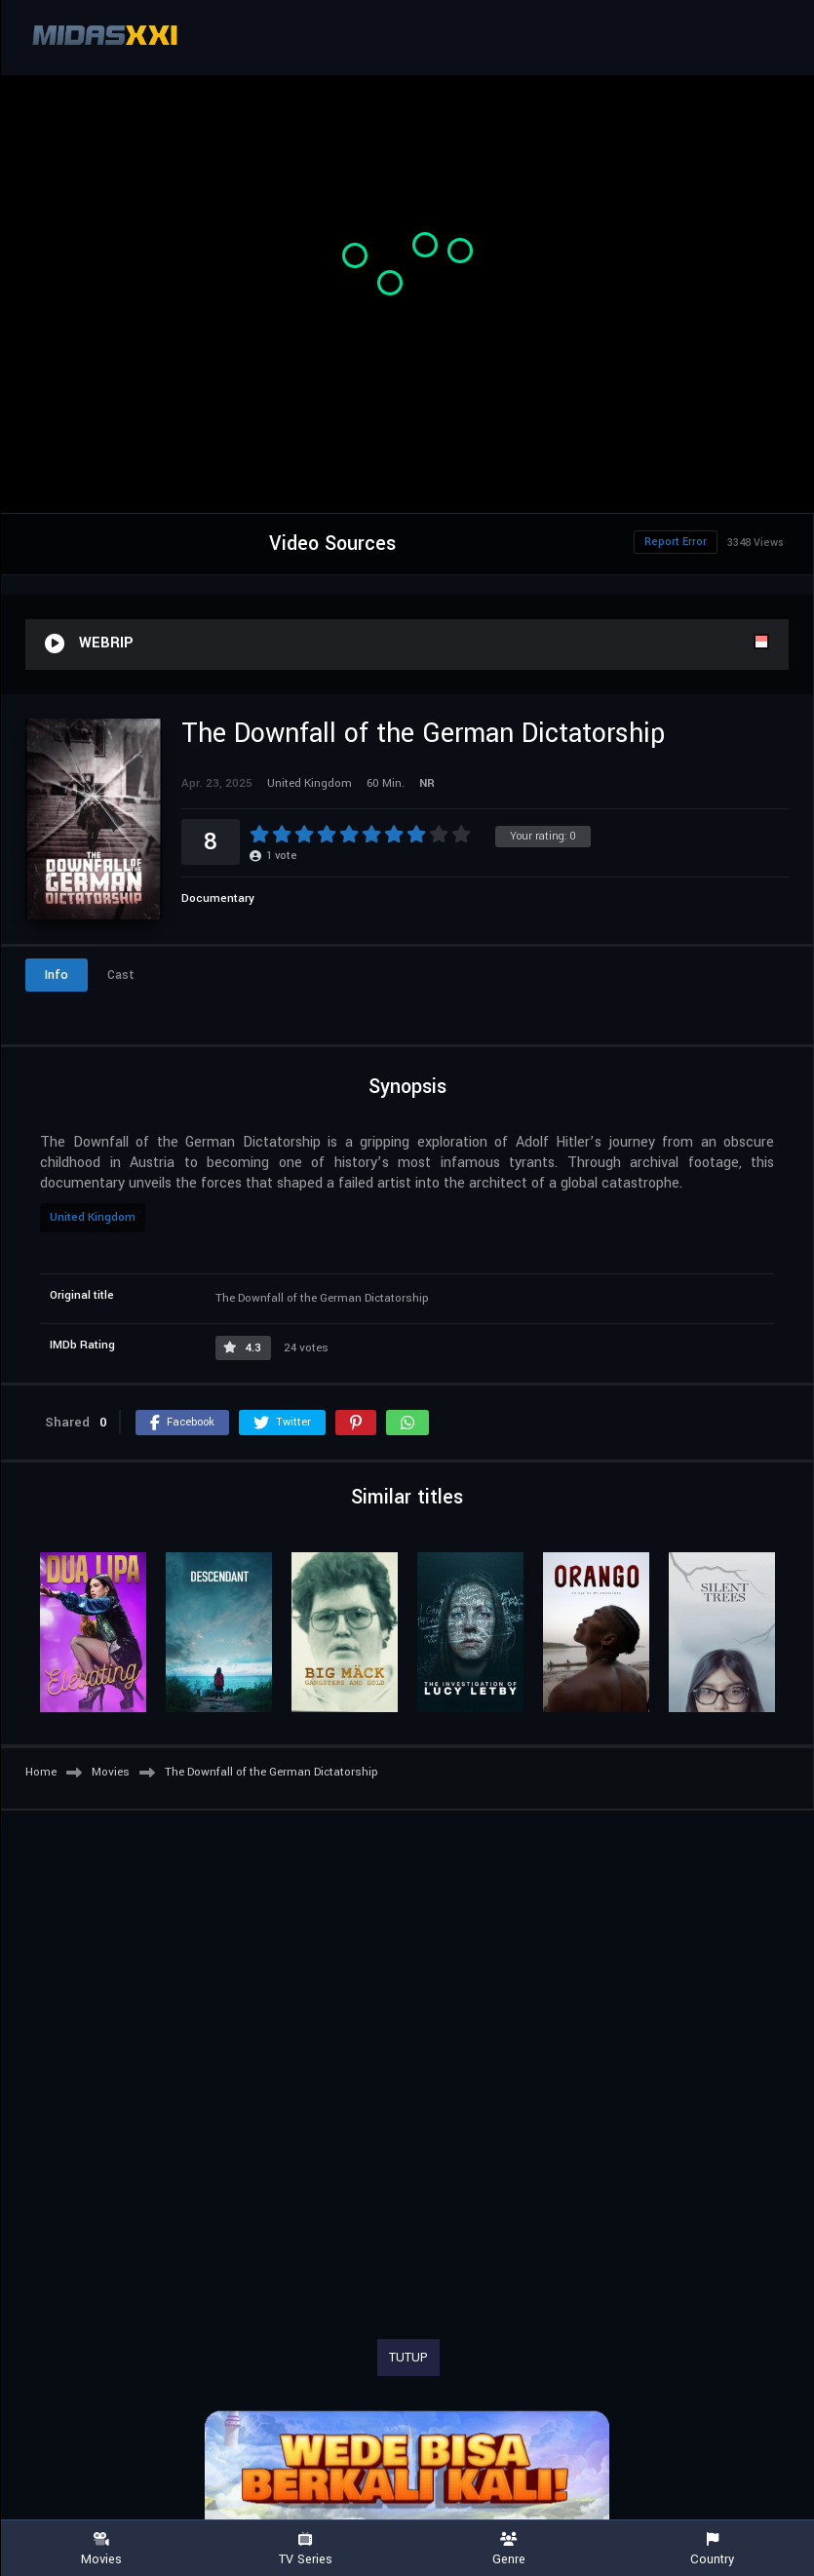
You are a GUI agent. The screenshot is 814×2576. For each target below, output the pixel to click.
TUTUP (408, 2357)
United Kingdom (93, 1217)
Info (56, 975)
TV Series (305, 2549)
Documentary (217, 898)
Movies (102, 2549)
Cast (121, 975)
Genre (509, 2549)
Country (712, 2549)
